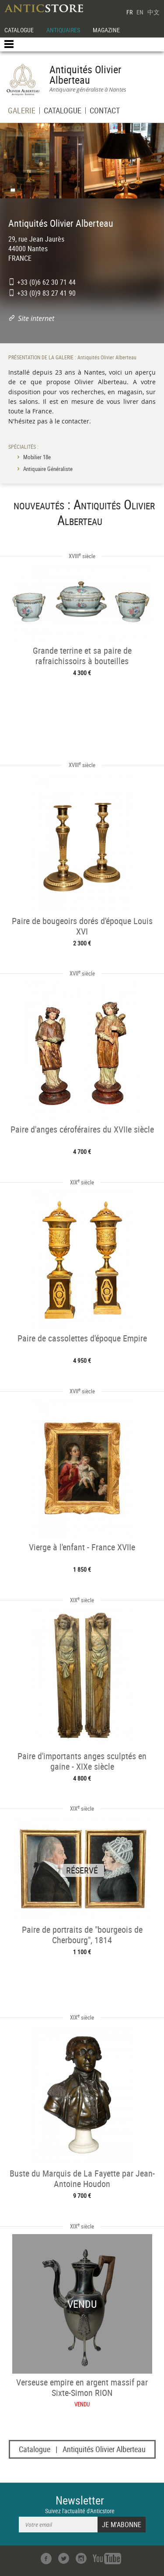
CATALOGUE (19, 30)
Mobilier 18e (37, 457)
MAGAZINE (106, 30)
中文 (153, 12)
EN (139, 12)
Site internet (36, 318)
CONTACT (105, 111)
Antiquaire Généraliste (48, 469)
